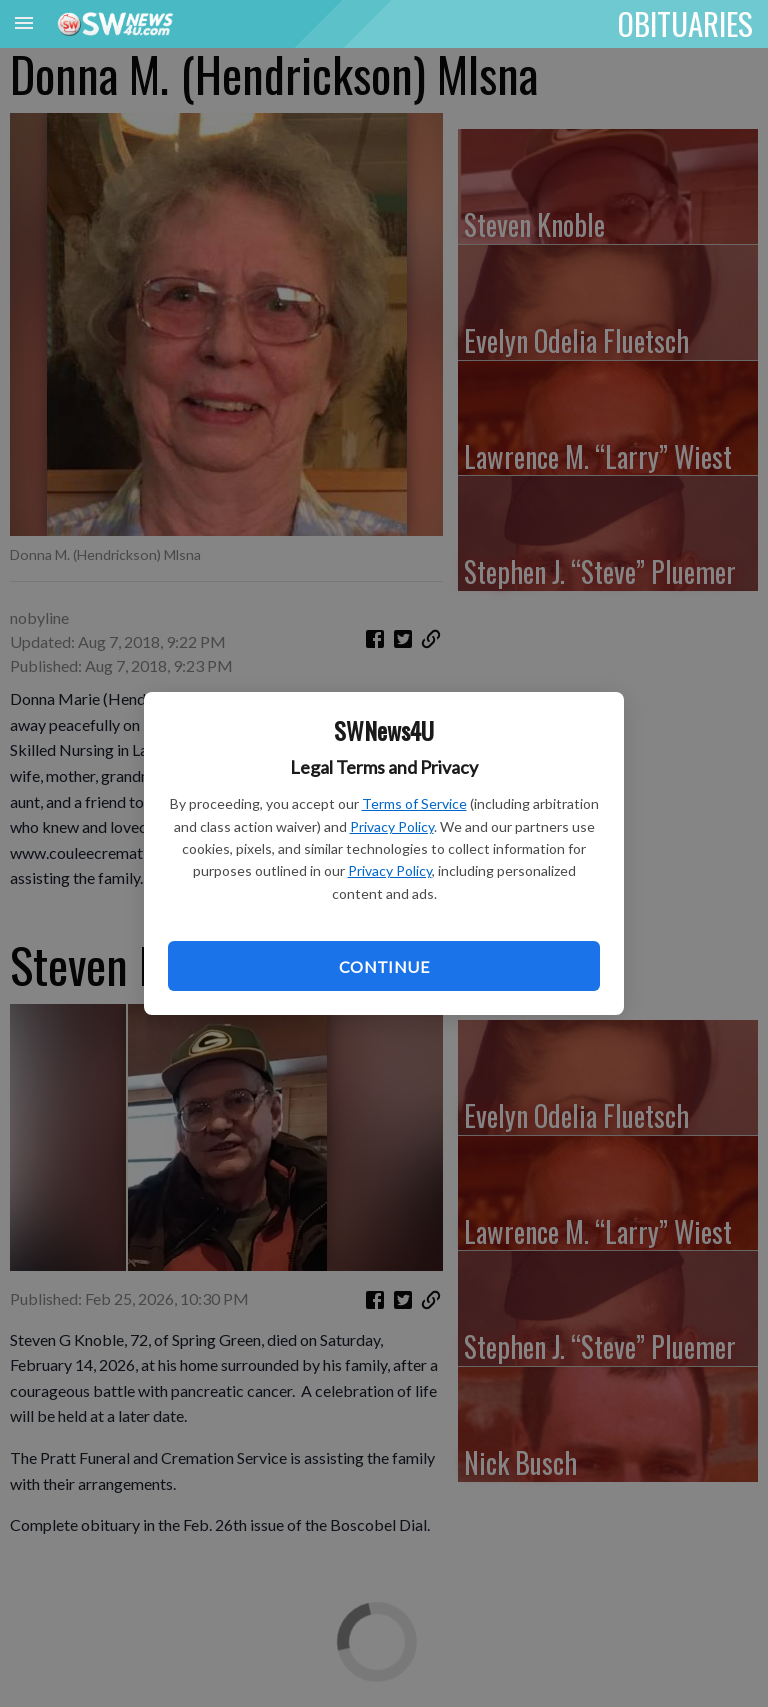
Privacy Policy (392, 826)
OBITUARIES (685, 23)
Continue (384, 966)
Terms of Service (414, 803)
